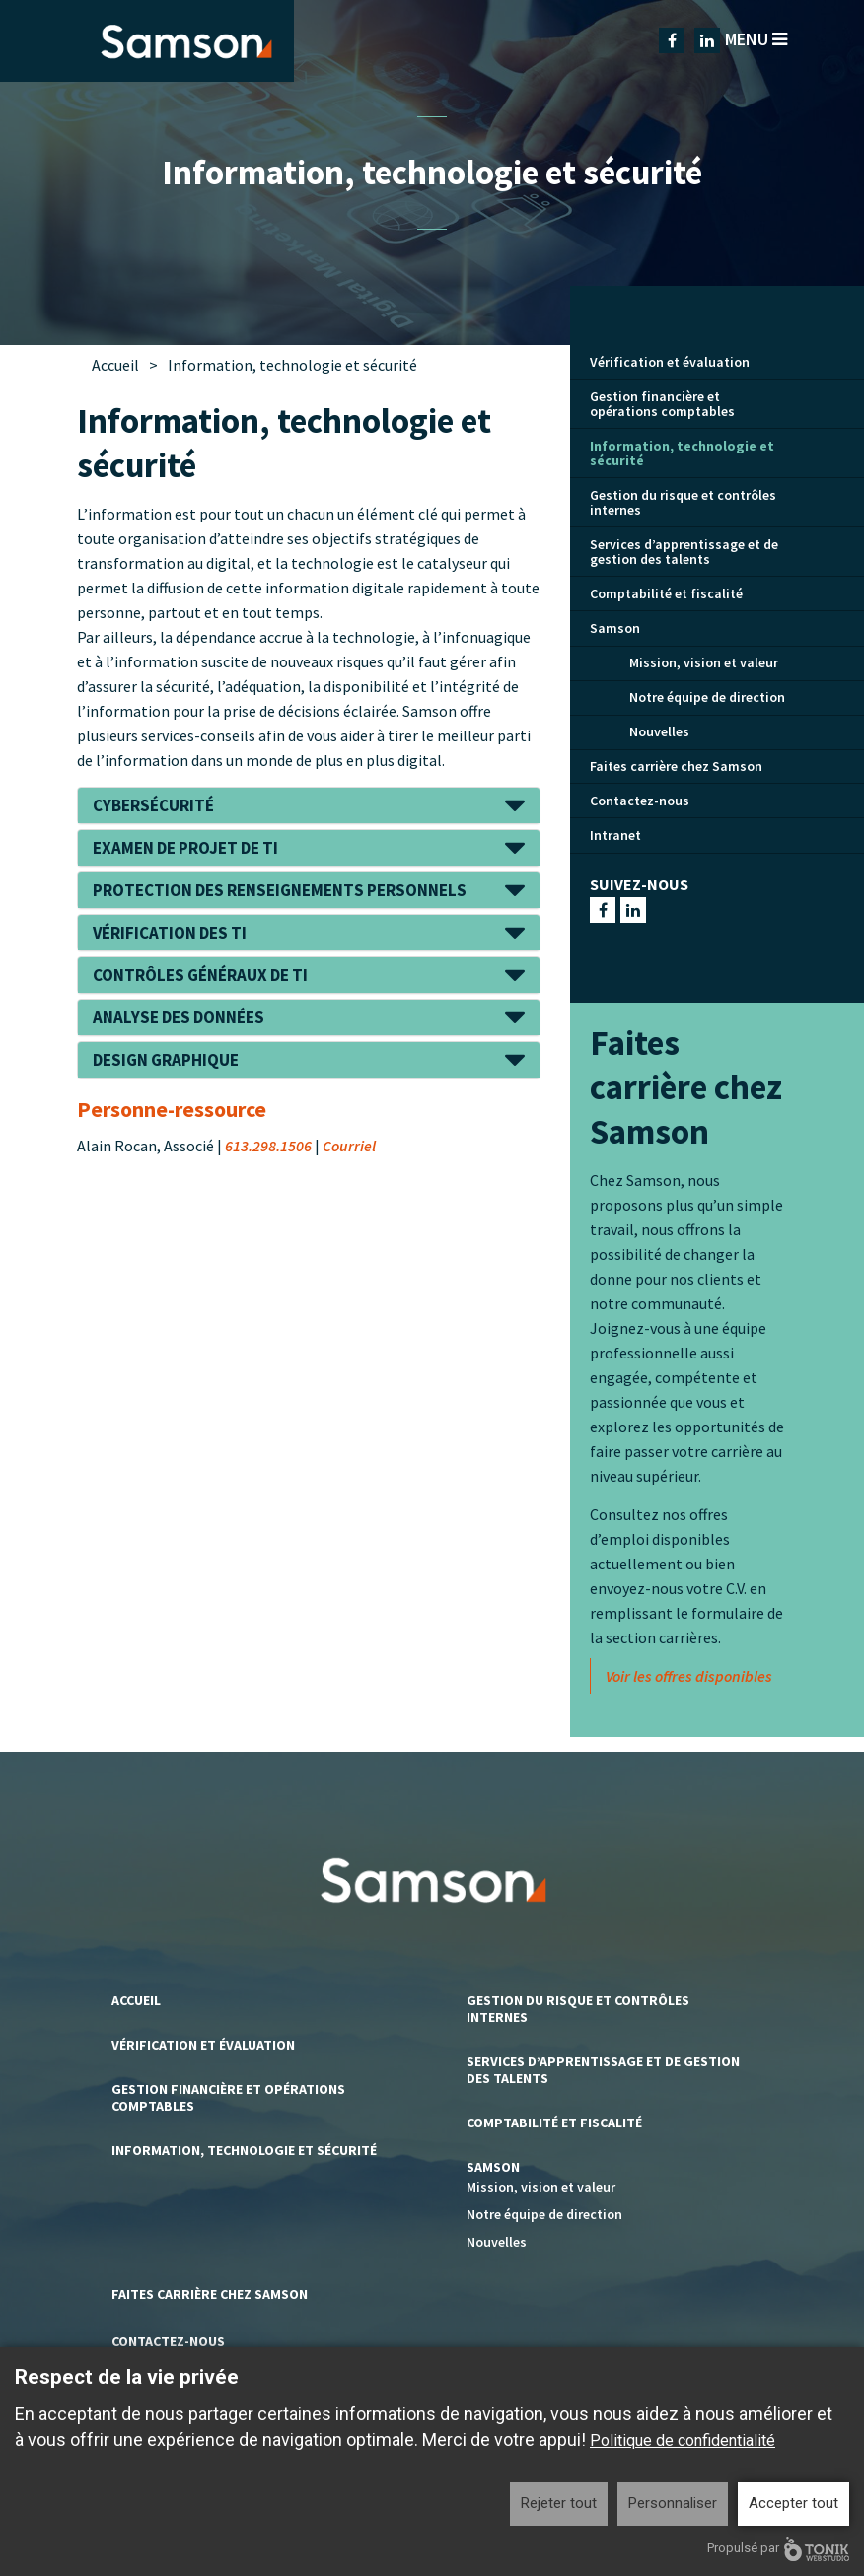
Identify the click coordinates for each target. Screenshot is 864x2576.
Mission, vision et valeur (703, 662)
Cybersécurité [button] (153, 805)
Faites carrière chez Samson (676, 766)
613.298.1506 (268, 1145)
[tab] (309, 805)
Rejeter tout (559, 2503)
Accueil (115, 365)
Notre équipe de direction (707, 697)
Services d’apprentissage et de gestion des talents (684, 551)
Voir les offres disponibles (689, 1676)
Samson (615, 628)
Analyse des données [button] (178, 1017)
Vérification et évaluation (670, 362)
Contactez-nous (639, 800)
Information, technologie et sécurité (682, 453)
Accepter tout (793, 2503)
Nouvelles (659, 731)
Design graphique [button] (166, 1060)
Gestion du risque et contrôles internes (683, 502)
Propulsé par (778, 2549)
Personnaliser (672, 2503)
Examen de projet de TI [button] (185, 848)
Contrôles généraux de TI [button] (200, 975)
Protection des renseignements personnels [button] (280, 890)
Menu (756, 39)
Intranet (615, 835)
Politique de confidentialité (682, 2440)
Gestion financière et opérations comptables (662, 403)
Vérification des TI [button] (170, 932)
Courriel (349, 1145)
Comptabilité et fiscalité (666, 593)
